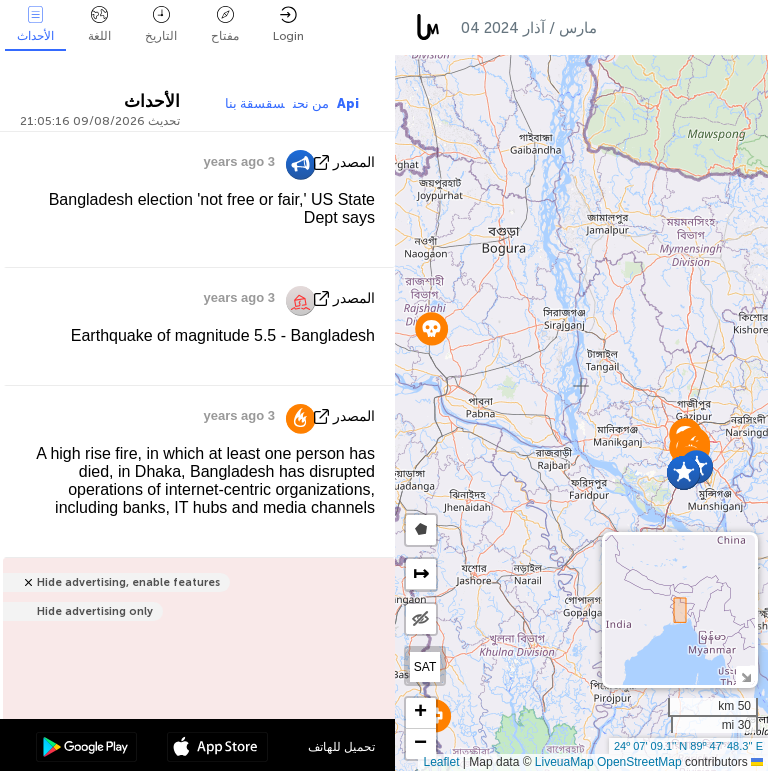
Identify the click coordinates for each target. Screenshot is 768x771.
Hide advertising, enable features (128, 582)
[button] (431, 328)
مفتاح (225, 24)
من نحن (311, 103)
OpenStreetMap (639, 762)
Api (348, 103)
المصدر (354, 162)
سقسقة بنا (255, 103)
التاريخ (161, 24)
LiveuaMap (564, 762)
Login (288, 24)
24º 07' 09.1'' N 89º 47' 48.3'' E (688, 746)
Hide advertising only (95, 611)
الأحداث (35, 24)
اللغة (99, 24)
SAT (425, 667)
